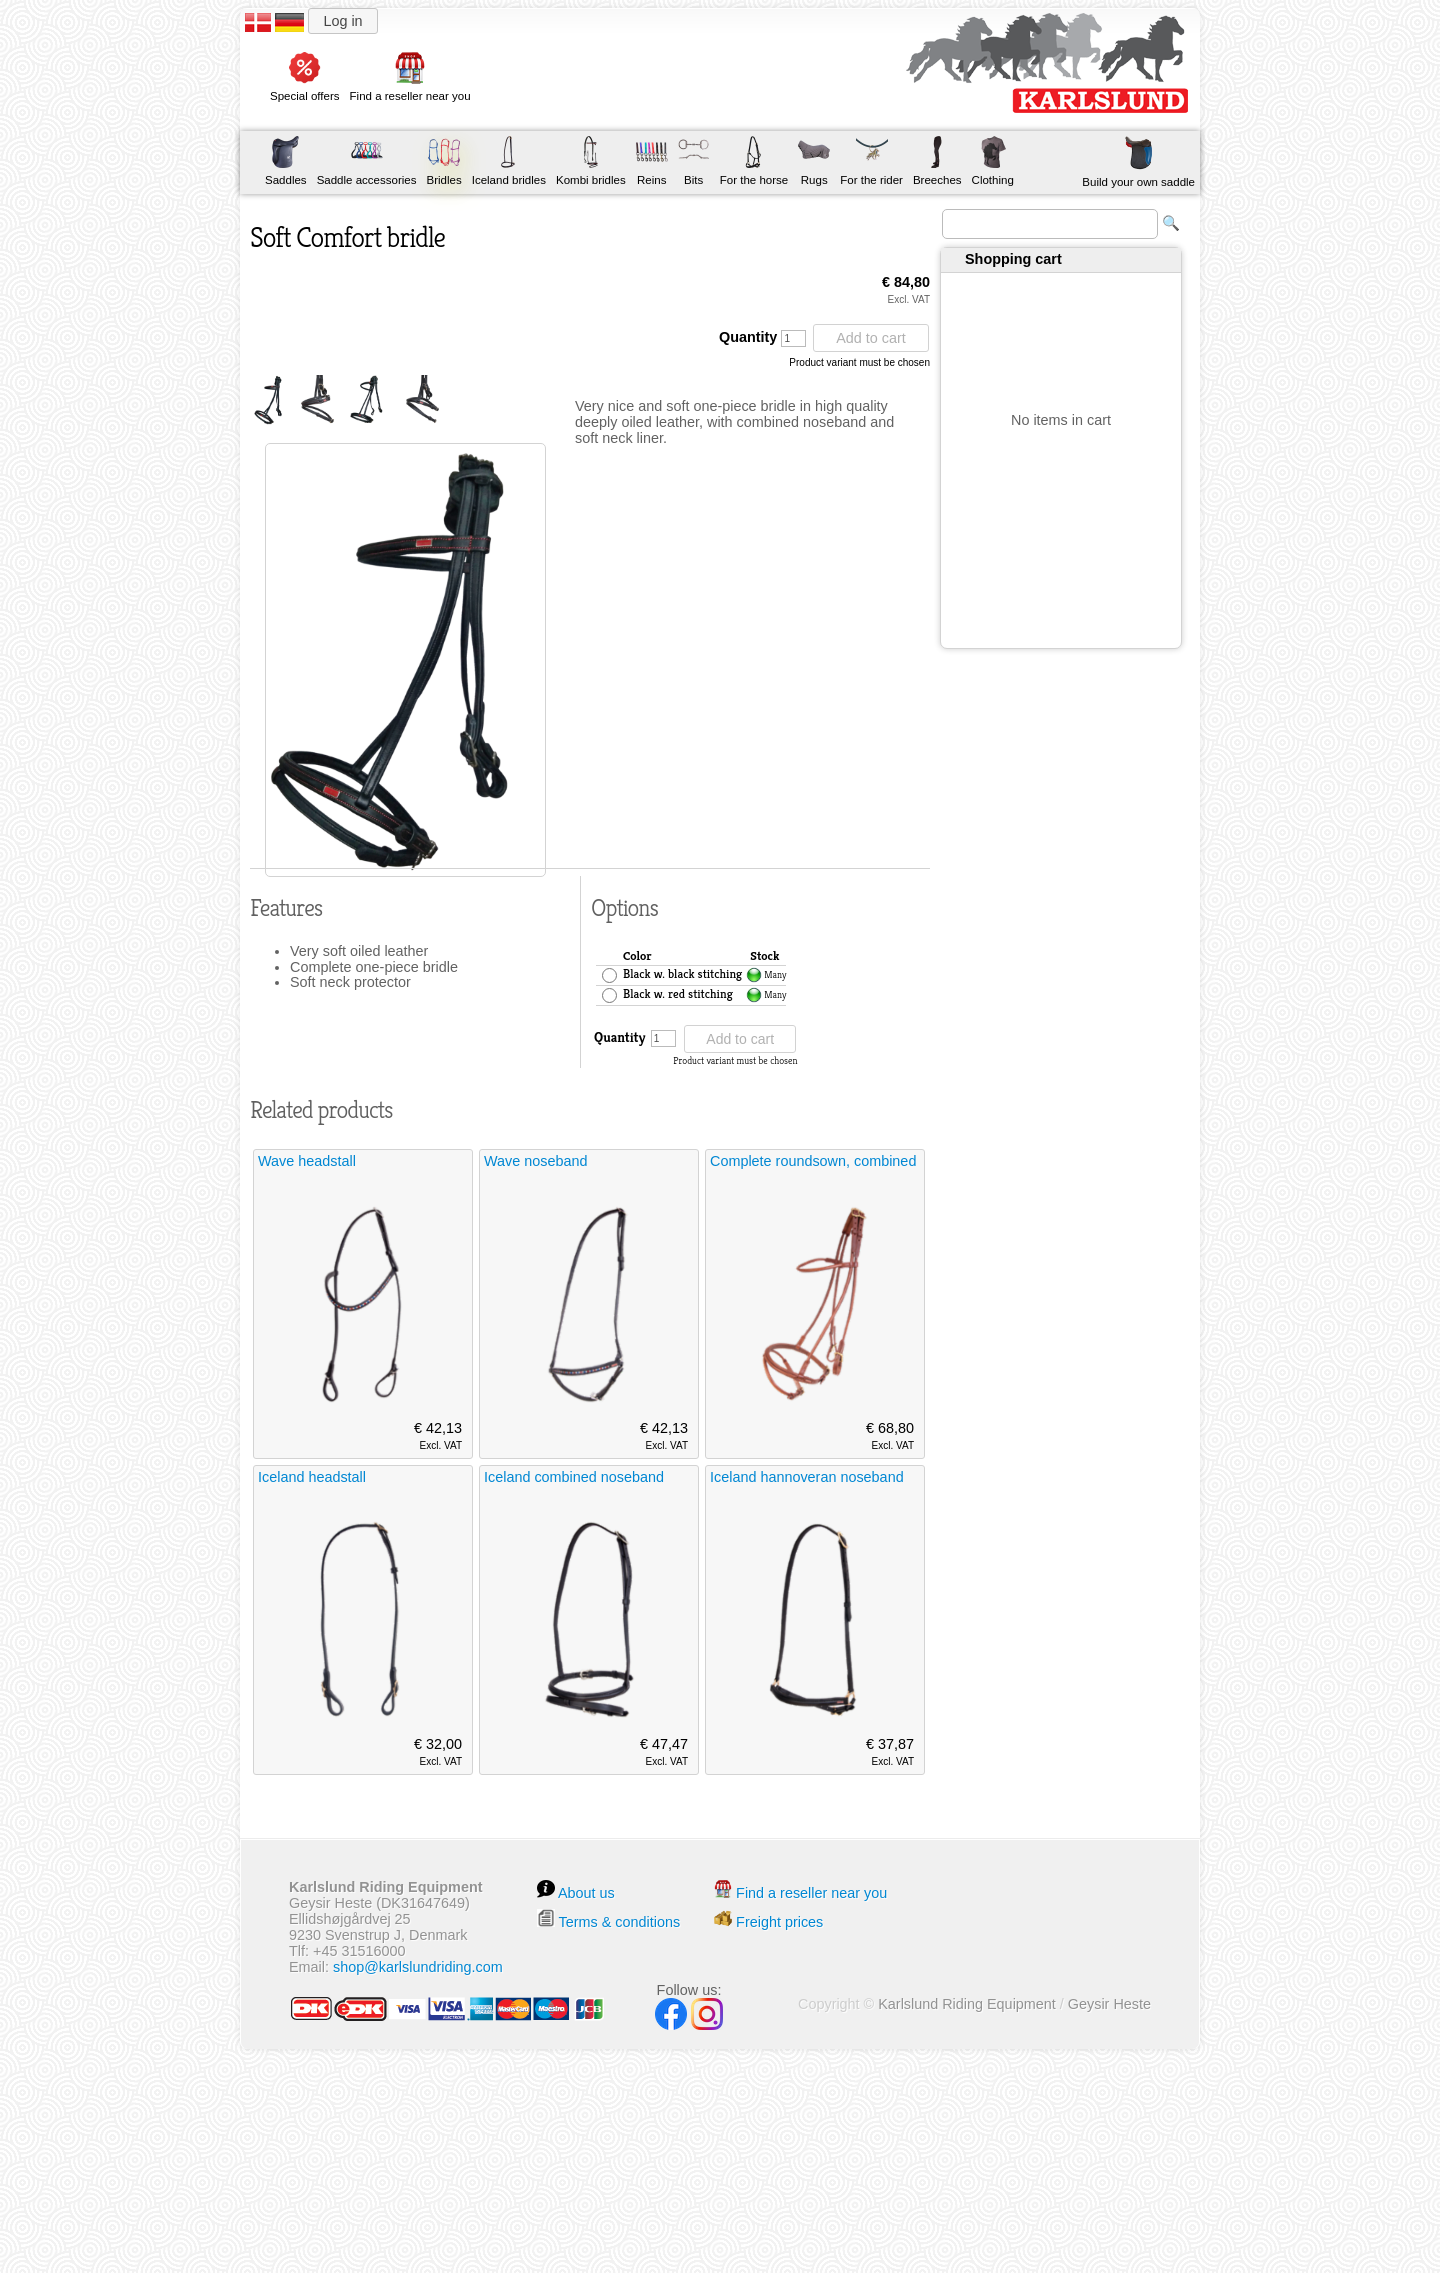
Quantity (762, 338)
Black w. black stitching (682, 974)
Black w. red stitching (678, 994)
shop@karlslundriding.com (418, 1967)
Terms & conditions (620, 1922)
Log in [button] (342, 21)
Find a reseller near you (811, 1893)
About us (586, 1893)
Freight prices (779, 1922)
